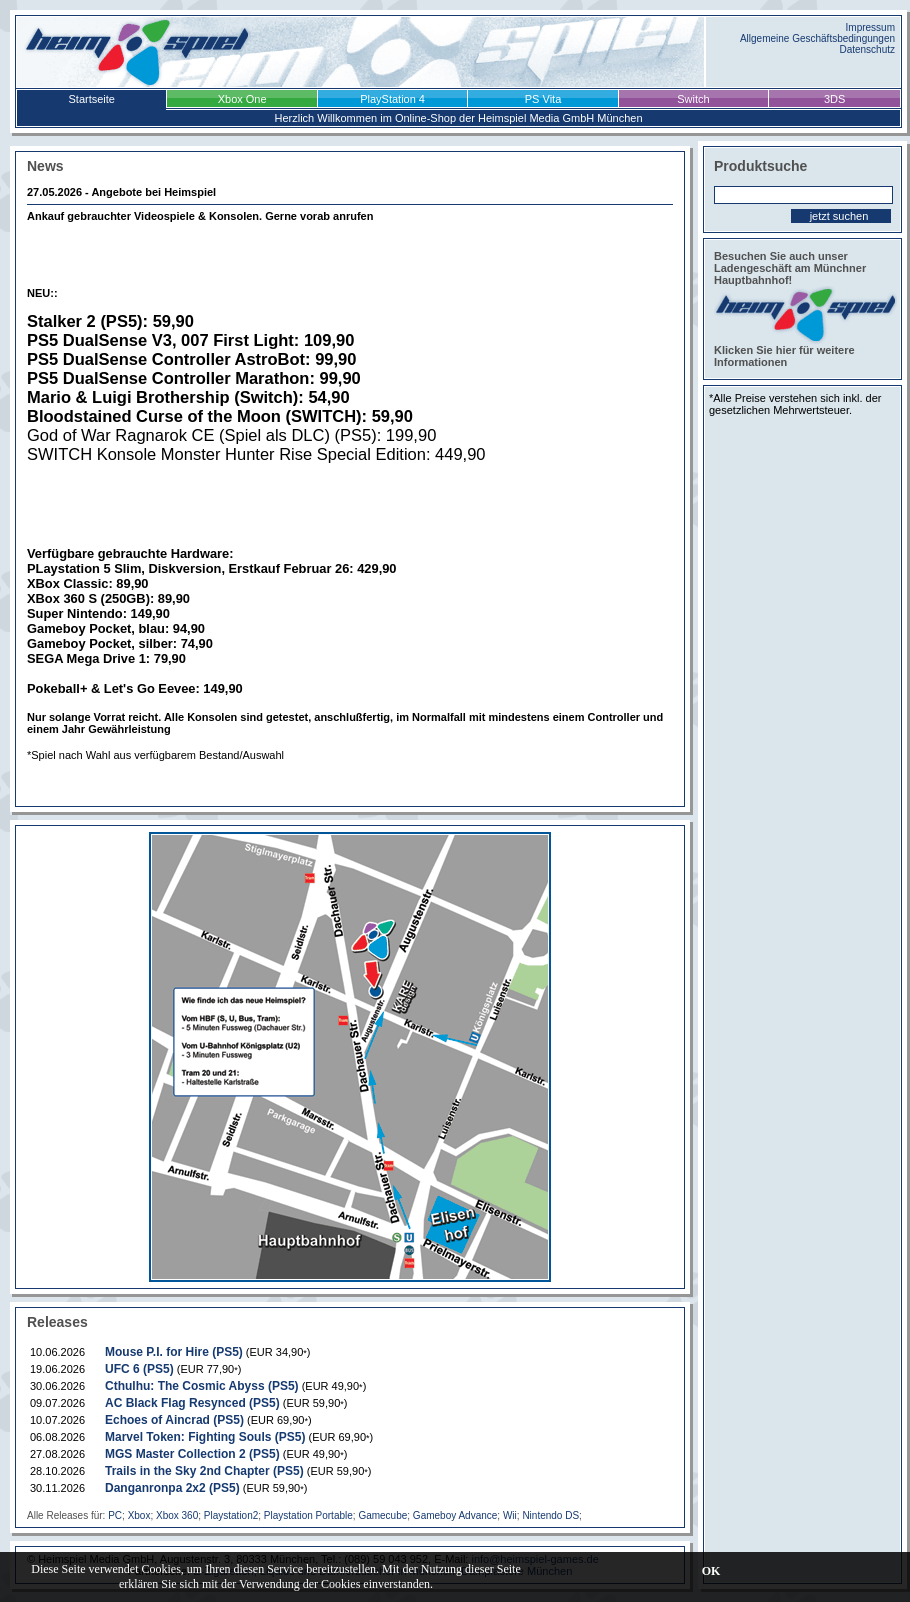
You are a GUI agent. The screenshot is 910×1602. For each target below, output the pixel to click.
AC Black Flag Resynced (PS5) (192, 1403)
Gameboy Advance (455, 1515)
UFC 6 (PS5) (139, 1369)
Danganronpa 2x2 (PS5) (172, 1488)
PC (115, 1515)
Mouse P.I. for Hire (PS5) (174, 1352)
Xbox (139, 1515)
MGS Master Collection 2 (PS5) (192, 1454)
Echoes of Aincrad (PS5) (174, 1420)
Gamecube (382, 1515)
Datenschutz (867, 49)
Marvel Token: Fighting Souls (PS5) (205, 1437)
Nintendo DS (550, 1515)
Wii (510, 1515)
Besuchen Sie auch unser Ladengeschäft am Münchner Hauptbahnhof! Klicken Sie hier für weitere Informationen (802, 309)
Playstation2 (231, 1515)
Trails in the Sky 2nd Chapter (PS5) (204, 1471)
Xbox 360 (177, 1515)
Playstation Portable (308, 1515)
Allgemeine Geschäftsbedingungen (817, 38)
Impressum (870, 27)
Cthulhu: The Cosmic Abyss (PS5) (202, 1386)
